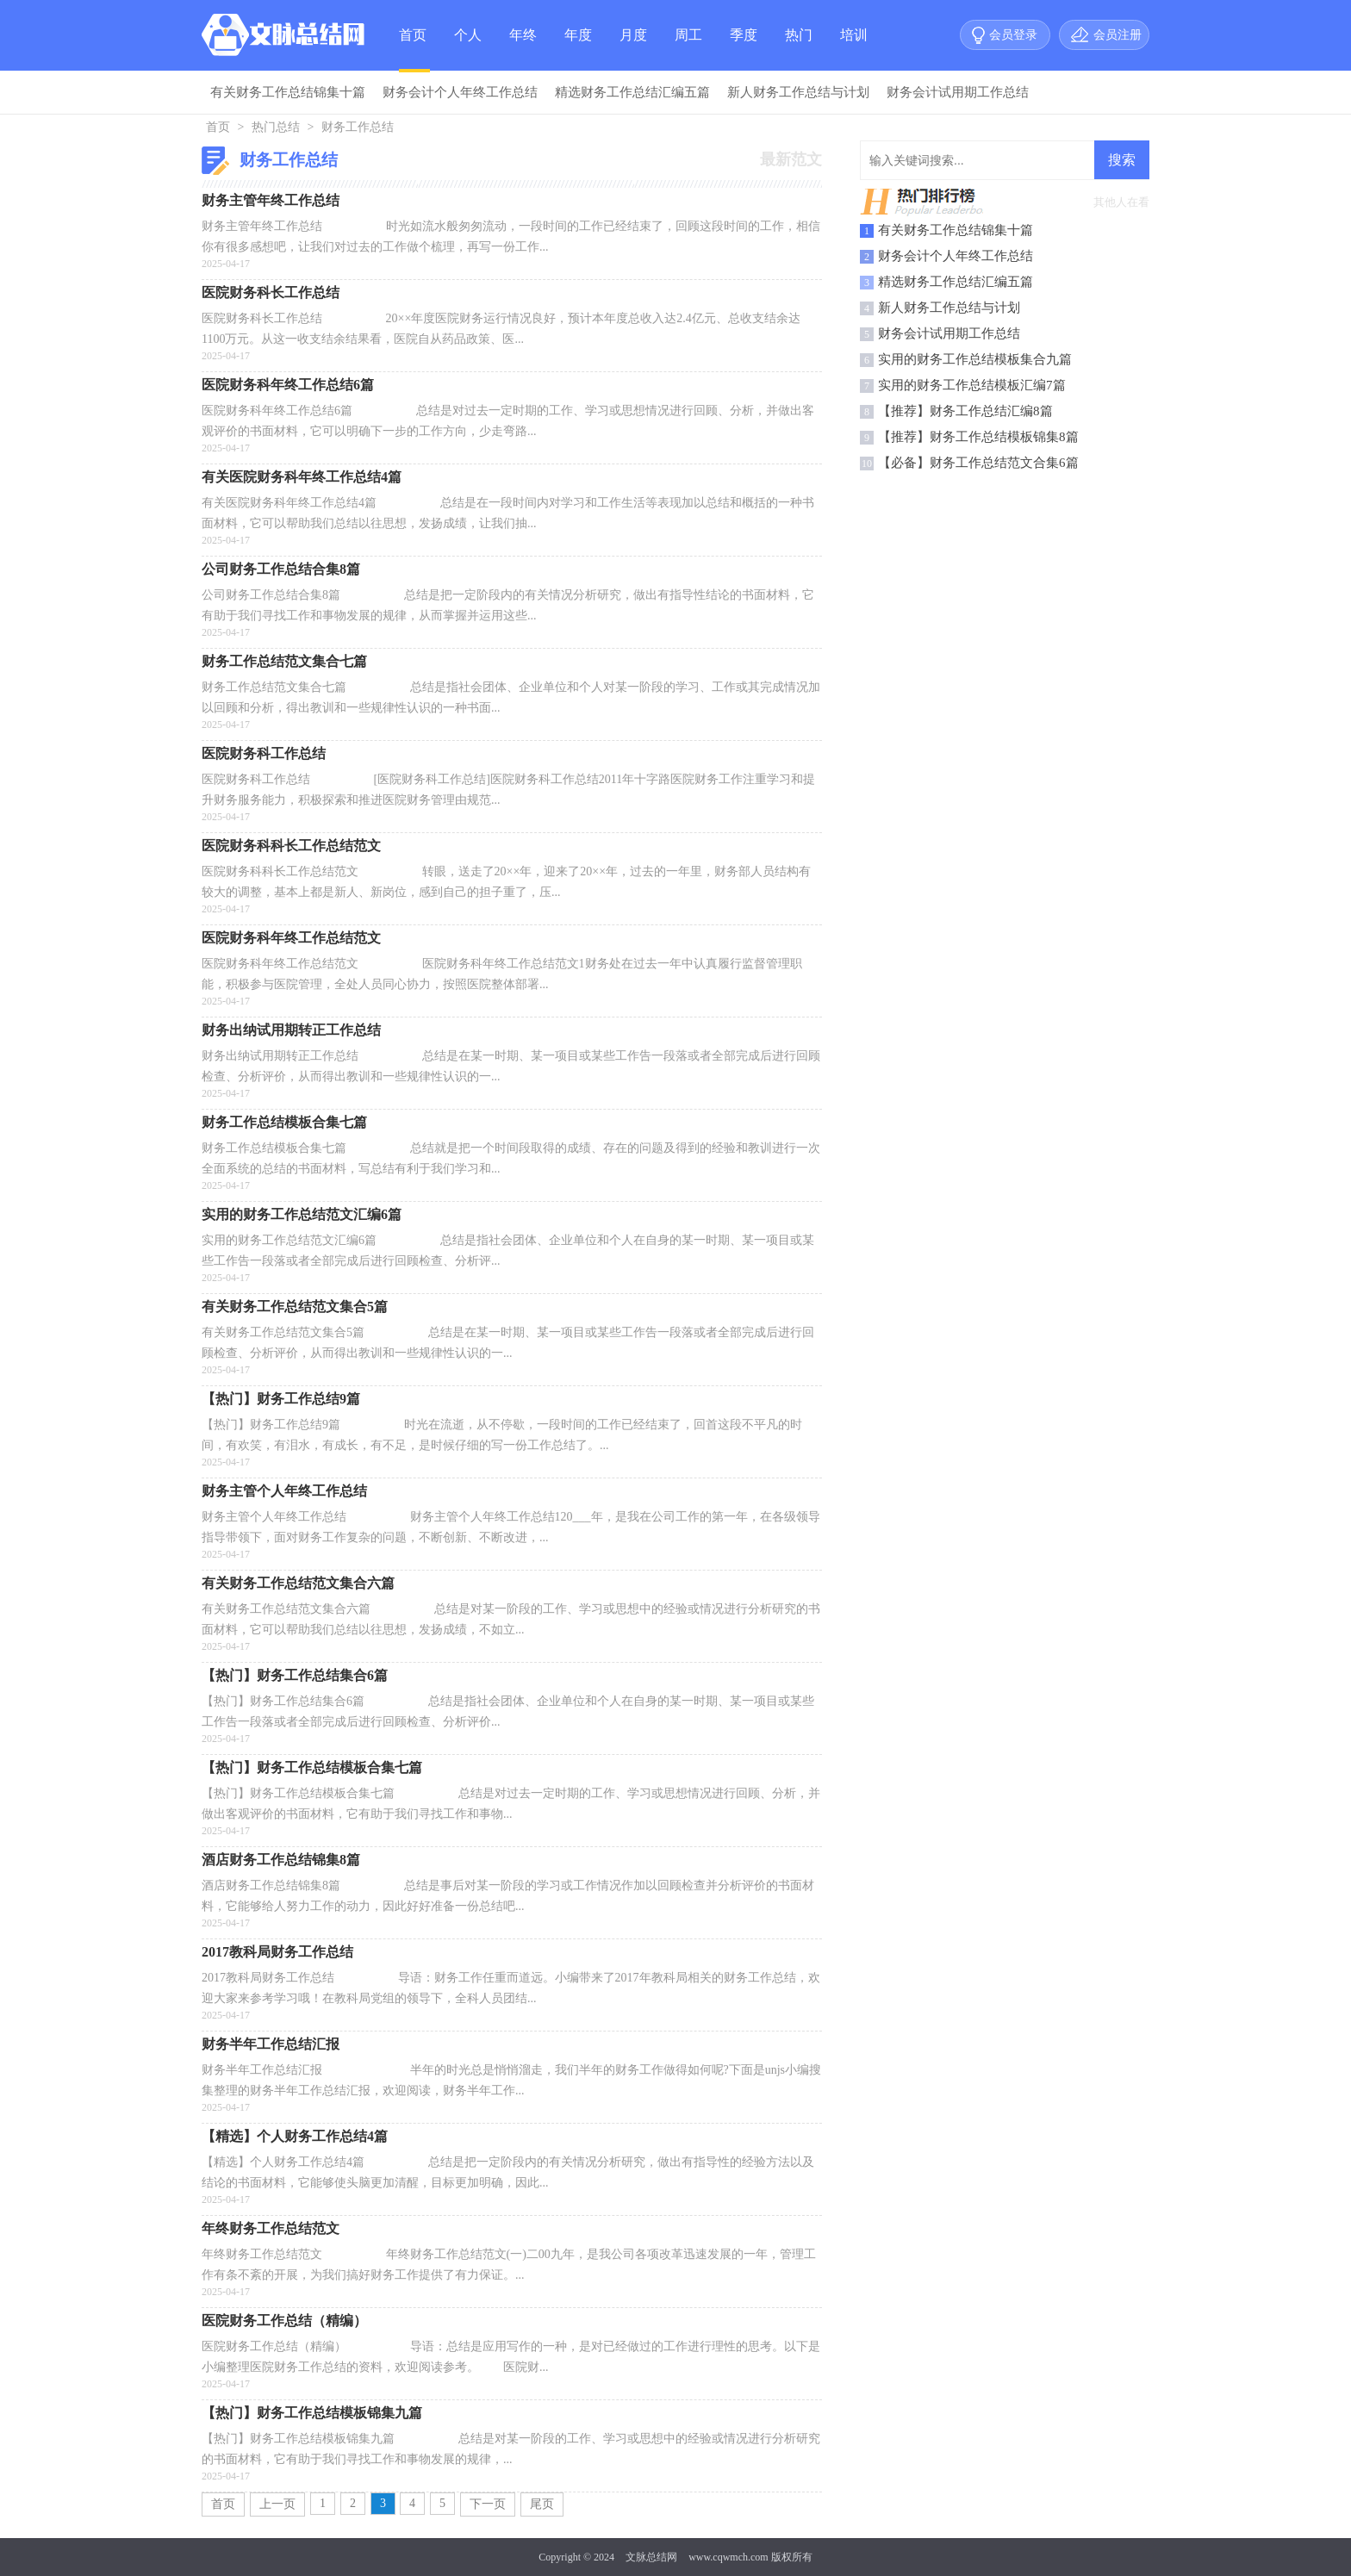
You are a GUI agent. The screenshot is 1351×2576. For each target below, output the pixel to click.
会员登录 (1013, 34)
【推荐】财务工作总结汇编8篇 (965, 411)
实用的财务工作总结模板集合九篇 (975, 359)
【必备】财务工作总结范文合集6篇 (978, 463)
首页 (412, 35)
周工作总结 (688, 49)
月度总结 (633, 49)
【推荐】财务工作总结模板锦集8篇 (978, 437)
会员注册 (1117, 34)
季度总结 (743, 49)
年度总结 (578, 49)
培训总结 (854, 49)
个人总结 (468, 49)
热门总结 (798, 49)
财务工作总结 (357, 127)
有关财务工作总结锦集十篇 (287, 92)
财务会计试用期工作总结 (958, 92)
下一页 (488, 2504)
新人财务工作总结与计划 (798, 92)
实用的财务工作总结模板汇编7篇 (972, 385)
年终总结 (523, 49)
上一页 (277, 2504)
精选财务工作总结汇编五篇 (632, 92)
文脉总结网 (651, 2557)
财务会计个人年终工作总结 (460, 92)
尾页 (542, 2504)
